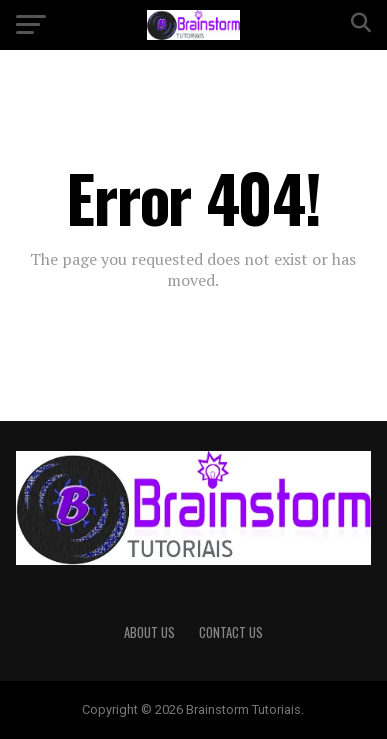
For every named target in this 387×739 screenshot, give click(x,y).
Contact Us (231, 632)
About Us (149, 632)
